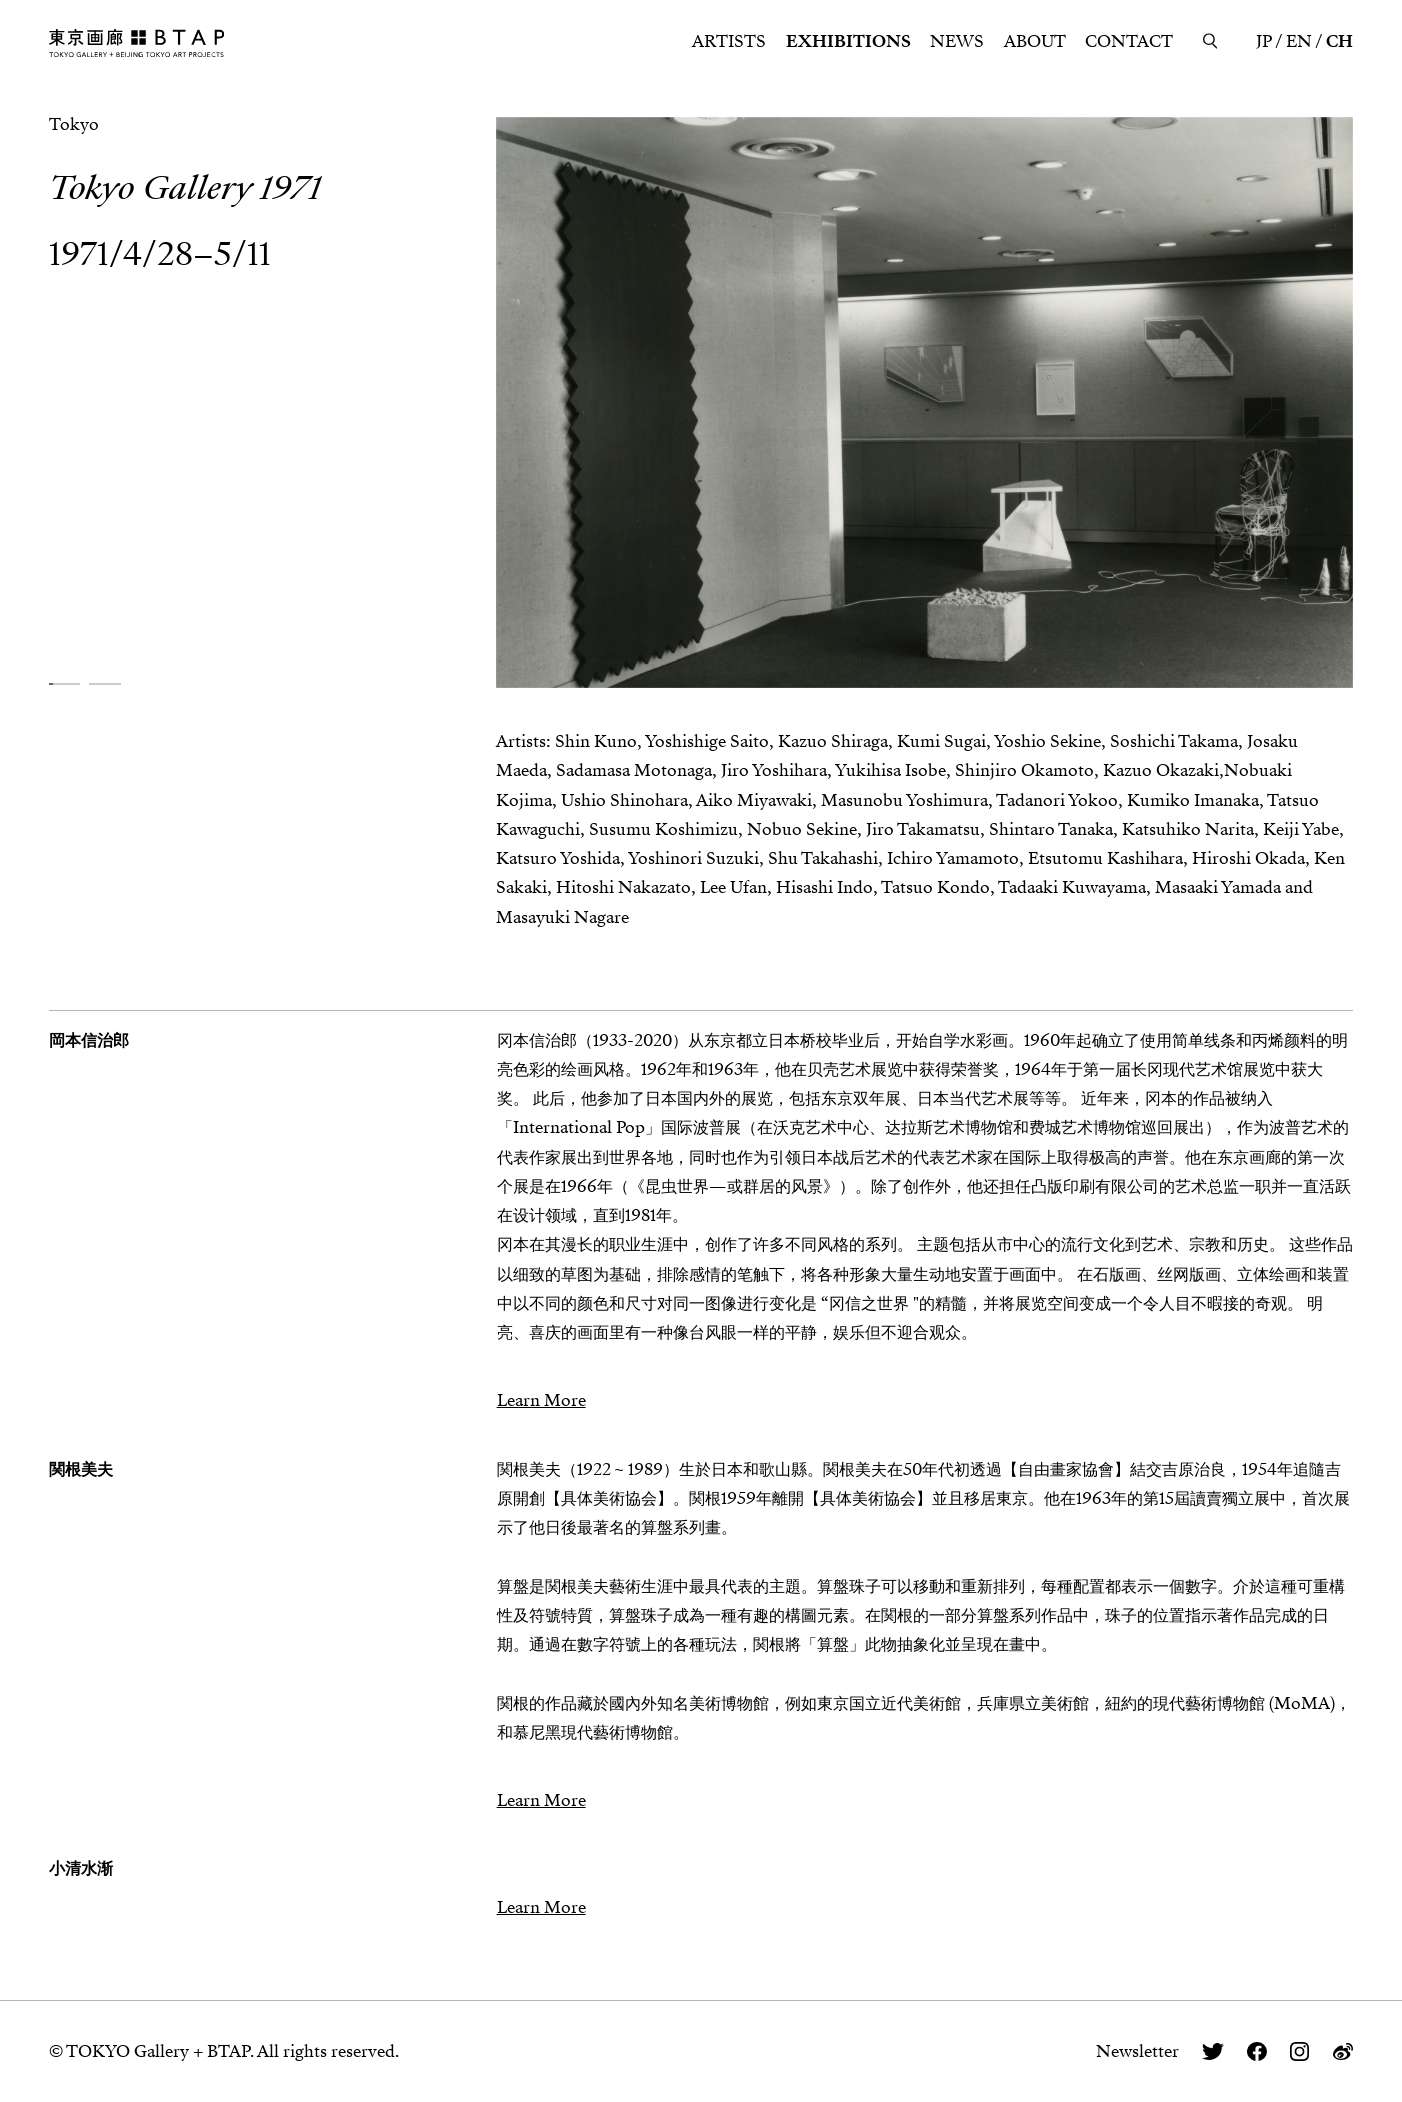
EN (1299, 41)
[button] (64, 683)
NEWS (957, 41)
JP (1264, 41)
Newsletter (1137, 2051)
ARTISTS (729, 41)
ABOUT (1035, 41)
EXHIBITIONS (848, 41)
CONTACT (1129, 41)
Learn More (541, 1400)
